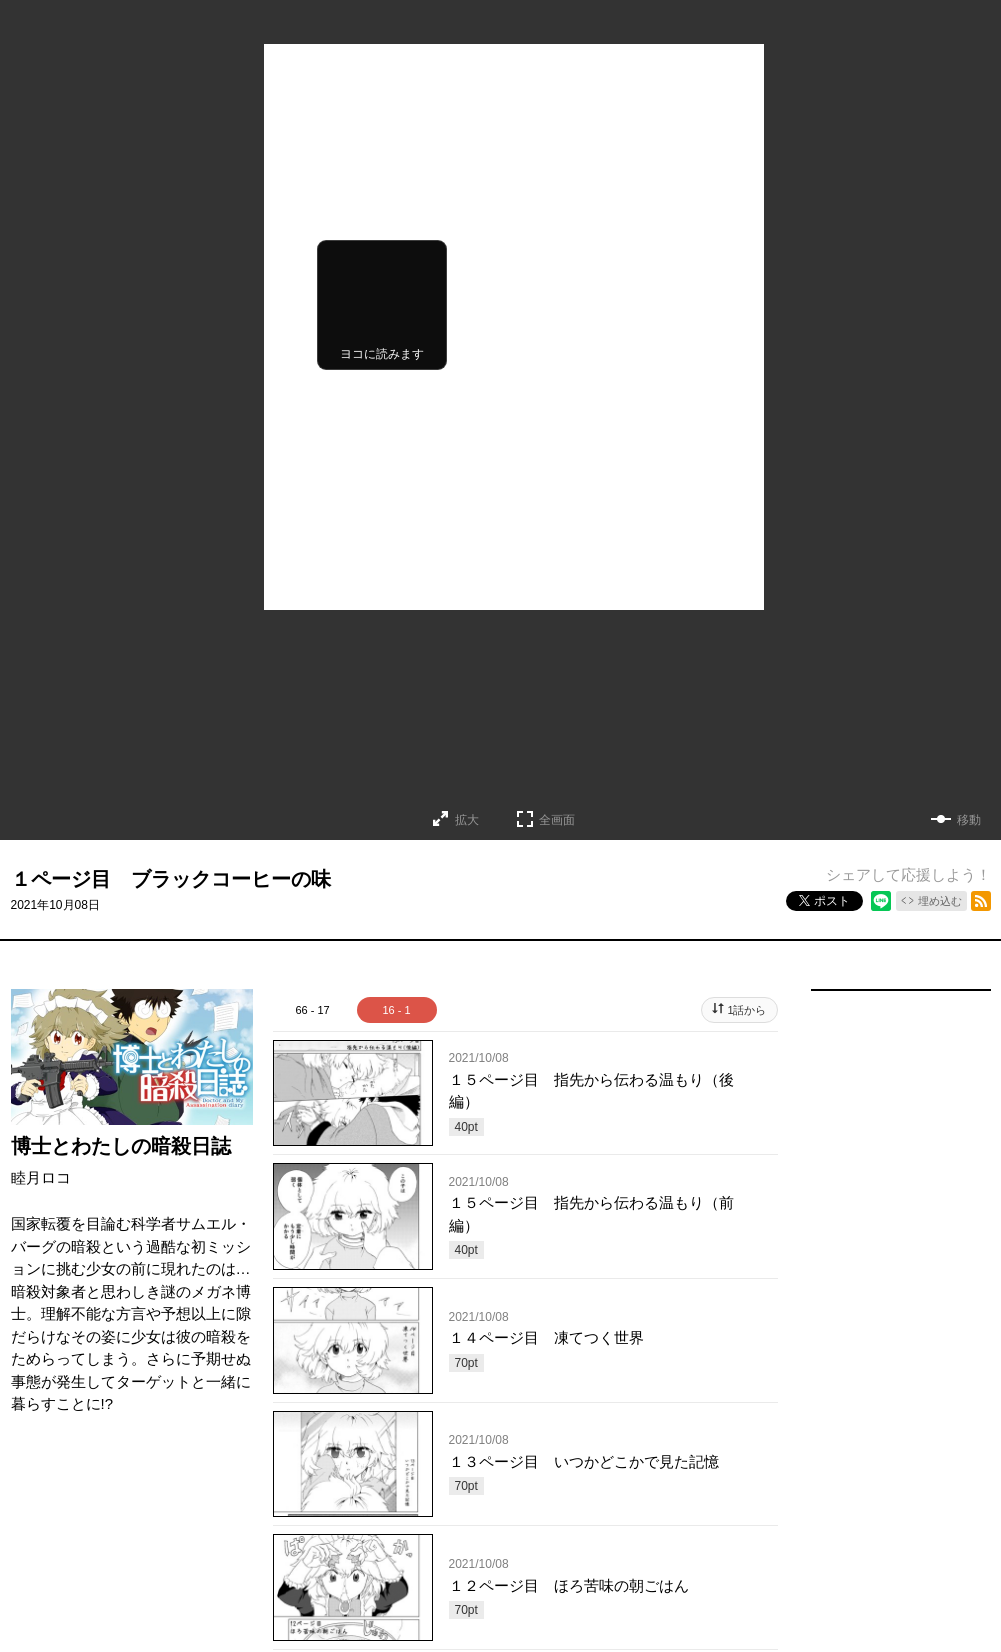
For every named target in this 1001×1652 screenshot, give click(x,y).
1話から (746, 1010)
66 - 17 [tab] (312, 1010)
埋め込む (940, 901)
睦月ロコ (41, 1177)
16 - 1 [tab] (396, 1010)
